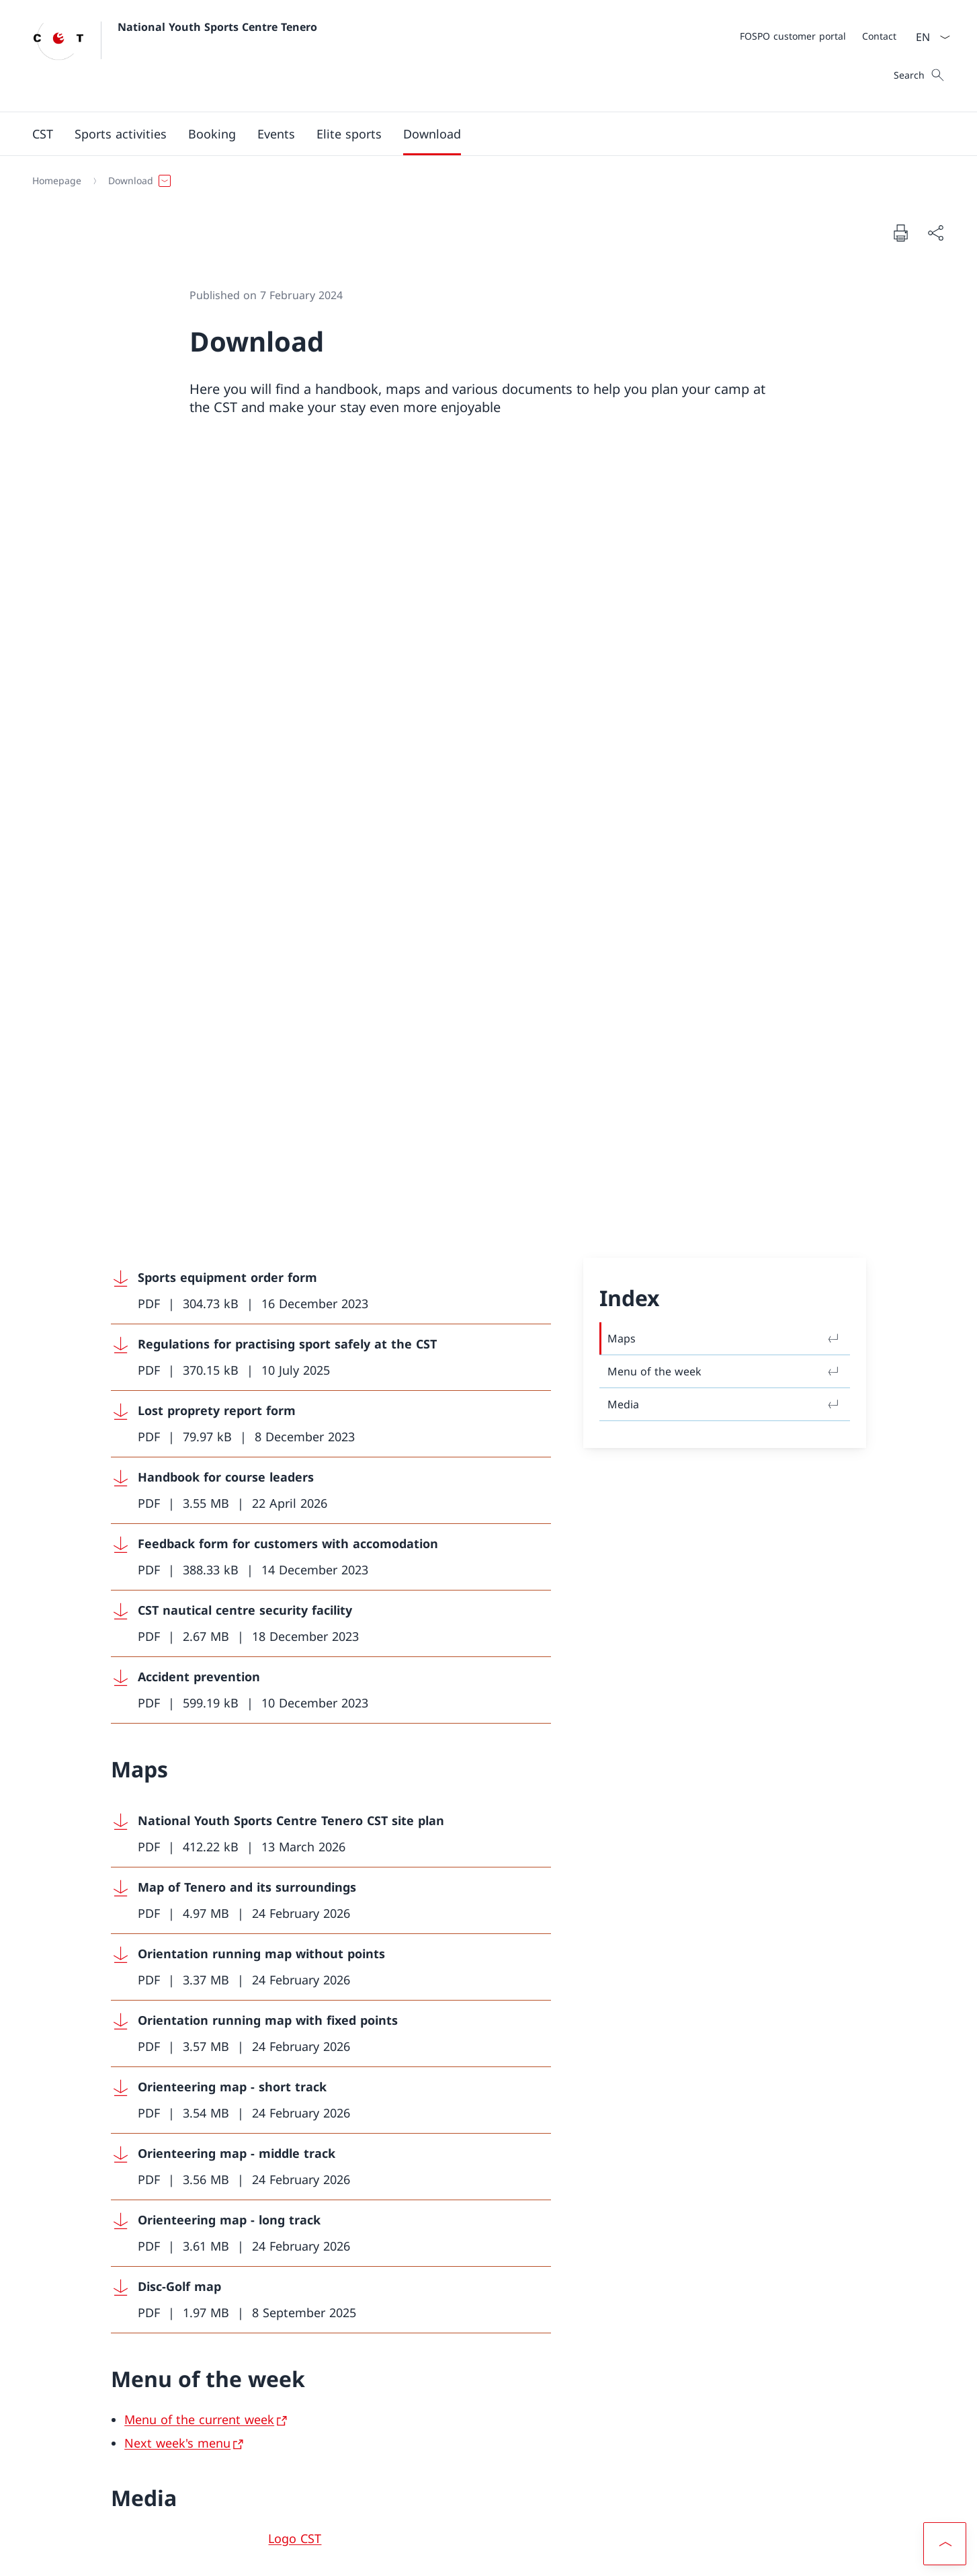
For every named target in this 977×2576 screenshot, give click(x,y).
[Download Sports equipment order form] (331, 536)
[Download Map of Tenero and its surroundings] (331, 1146)
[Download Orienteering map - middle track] (331, 1412)
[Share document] (935, 232)
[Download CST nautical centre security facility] (331, 869)
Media (724, 649)
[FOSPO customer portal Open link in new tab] (793, 36)
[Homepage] (57, 181)
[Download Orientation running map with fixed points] (331, 1279)
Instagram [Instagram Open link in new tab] (398, 2399)
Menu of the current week (199, 1664)
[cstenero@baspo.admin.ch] (199, 2166)
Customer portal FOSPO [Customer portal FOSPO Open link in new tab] (607, 2399)
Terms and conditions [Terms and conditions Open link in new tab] (81, 2555)
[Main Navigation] (478, 133)
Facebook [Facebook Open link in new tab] (308, 2399)
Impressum (168, 2555)
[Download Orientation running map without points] (331, 1212)
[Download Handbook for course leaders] (331, 735)
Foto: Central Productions (341, 1834)
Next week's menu (177, 1688)
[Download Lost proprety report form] (331, 669)
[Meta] (818, 36)
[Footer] (488, 2555)
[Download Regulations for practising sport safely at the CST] (331, 602)
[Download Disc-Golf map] (331, 1545)
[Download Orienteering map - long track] (331, 1478)
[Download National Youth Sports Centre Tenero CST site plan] (331, 1079)
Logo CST (294, 1783)
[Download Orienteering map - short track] (331, 1345)
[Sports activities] (120, 133)
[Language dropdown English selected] (928, 37)
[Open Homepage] (174, 56)
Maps (724, 583)
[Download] (432, 133)
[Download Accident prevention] (331, 935)
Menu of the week (724, 616)
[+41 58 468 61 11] (171, 2125)
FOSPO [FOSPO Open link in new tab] (607, 2439)
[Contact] (879, 36)
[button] (43, 133)
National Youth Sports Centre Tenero (217, 26)
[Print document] (900, 232)
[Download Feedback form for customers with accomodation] (331, 802)
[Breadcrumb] (483, 181)
